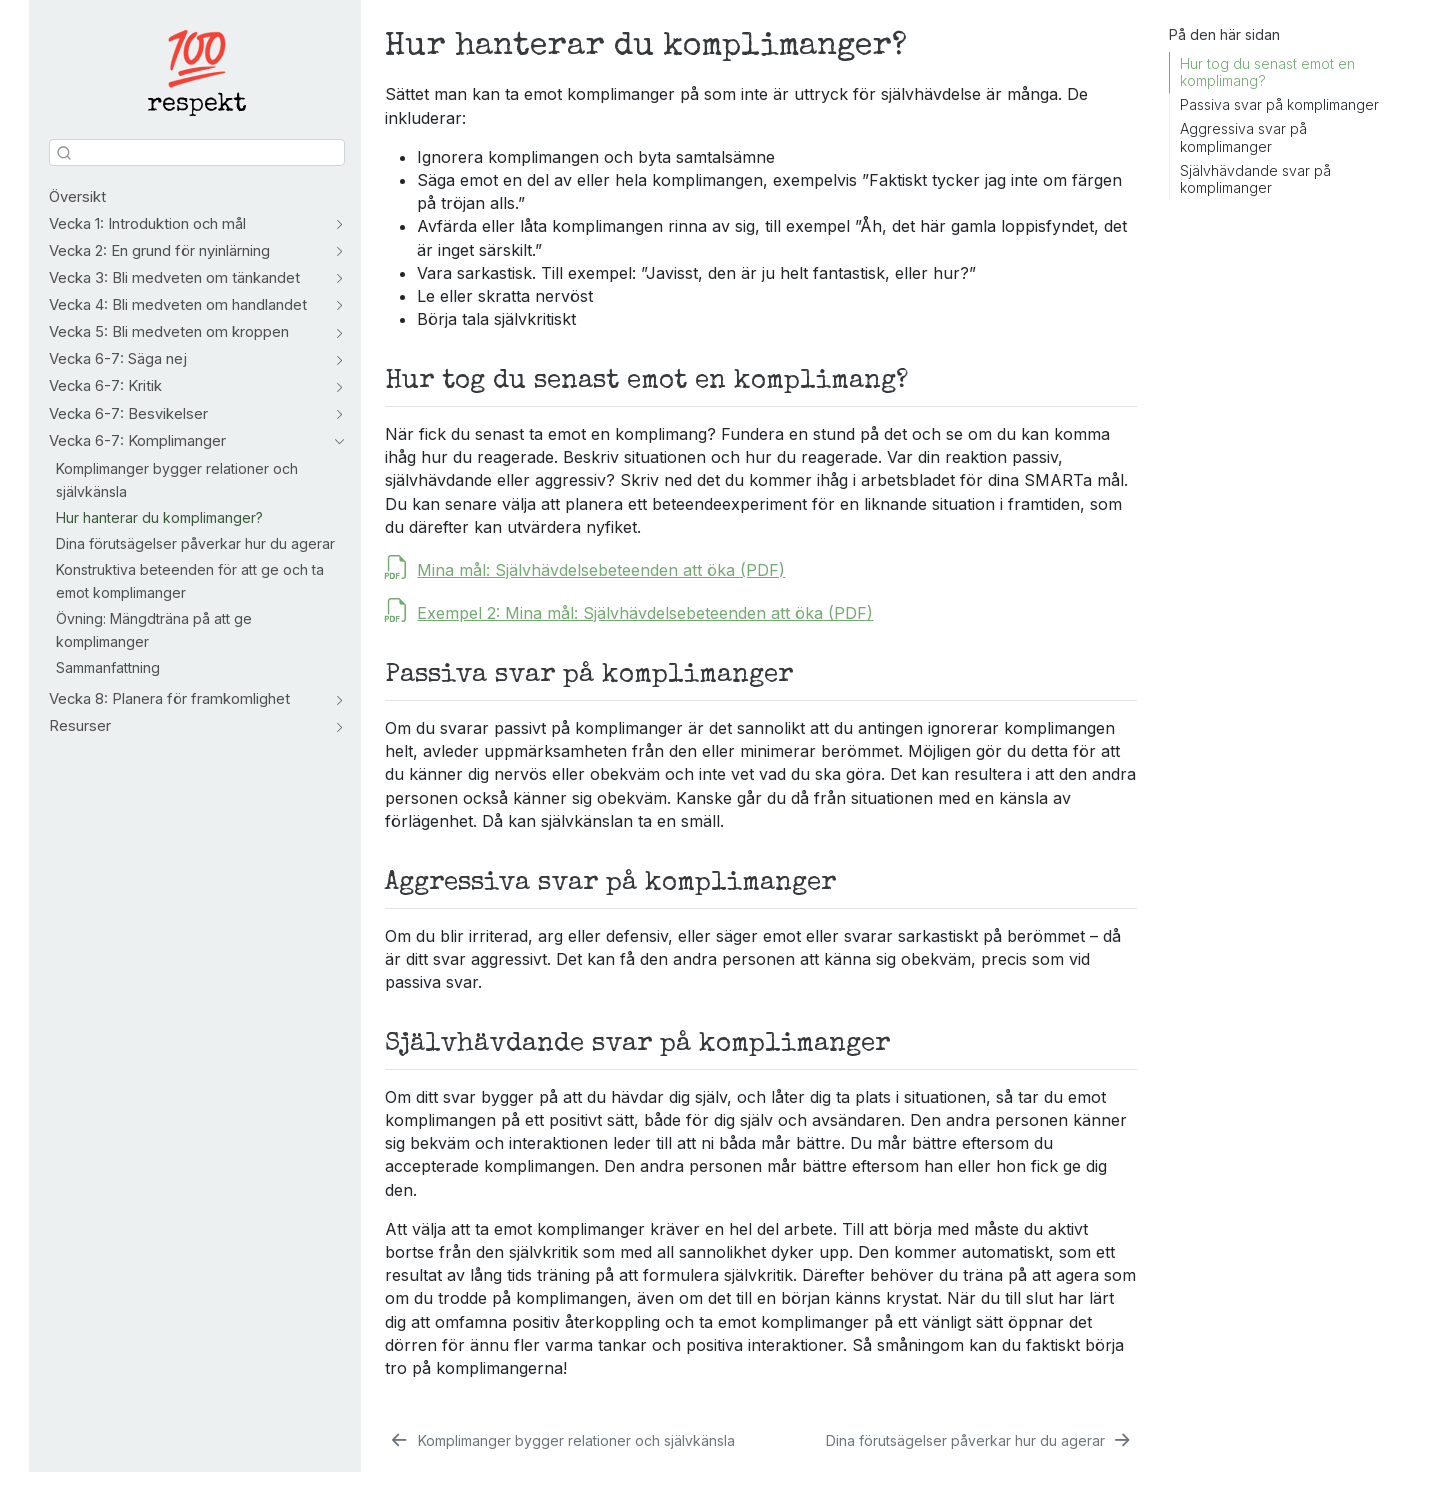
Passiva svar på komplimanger (1279, 104)
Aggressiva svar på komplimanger (1243, 137)
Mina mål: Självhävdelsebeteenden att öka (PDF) (601, 570)
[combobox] (197, 153)
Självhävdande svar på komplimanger (1255, 179)
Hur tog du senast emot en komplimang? (1267, 72)
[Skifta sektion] (335, 225)
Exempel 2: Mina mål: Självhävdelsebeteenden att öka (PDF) (645, 613)
